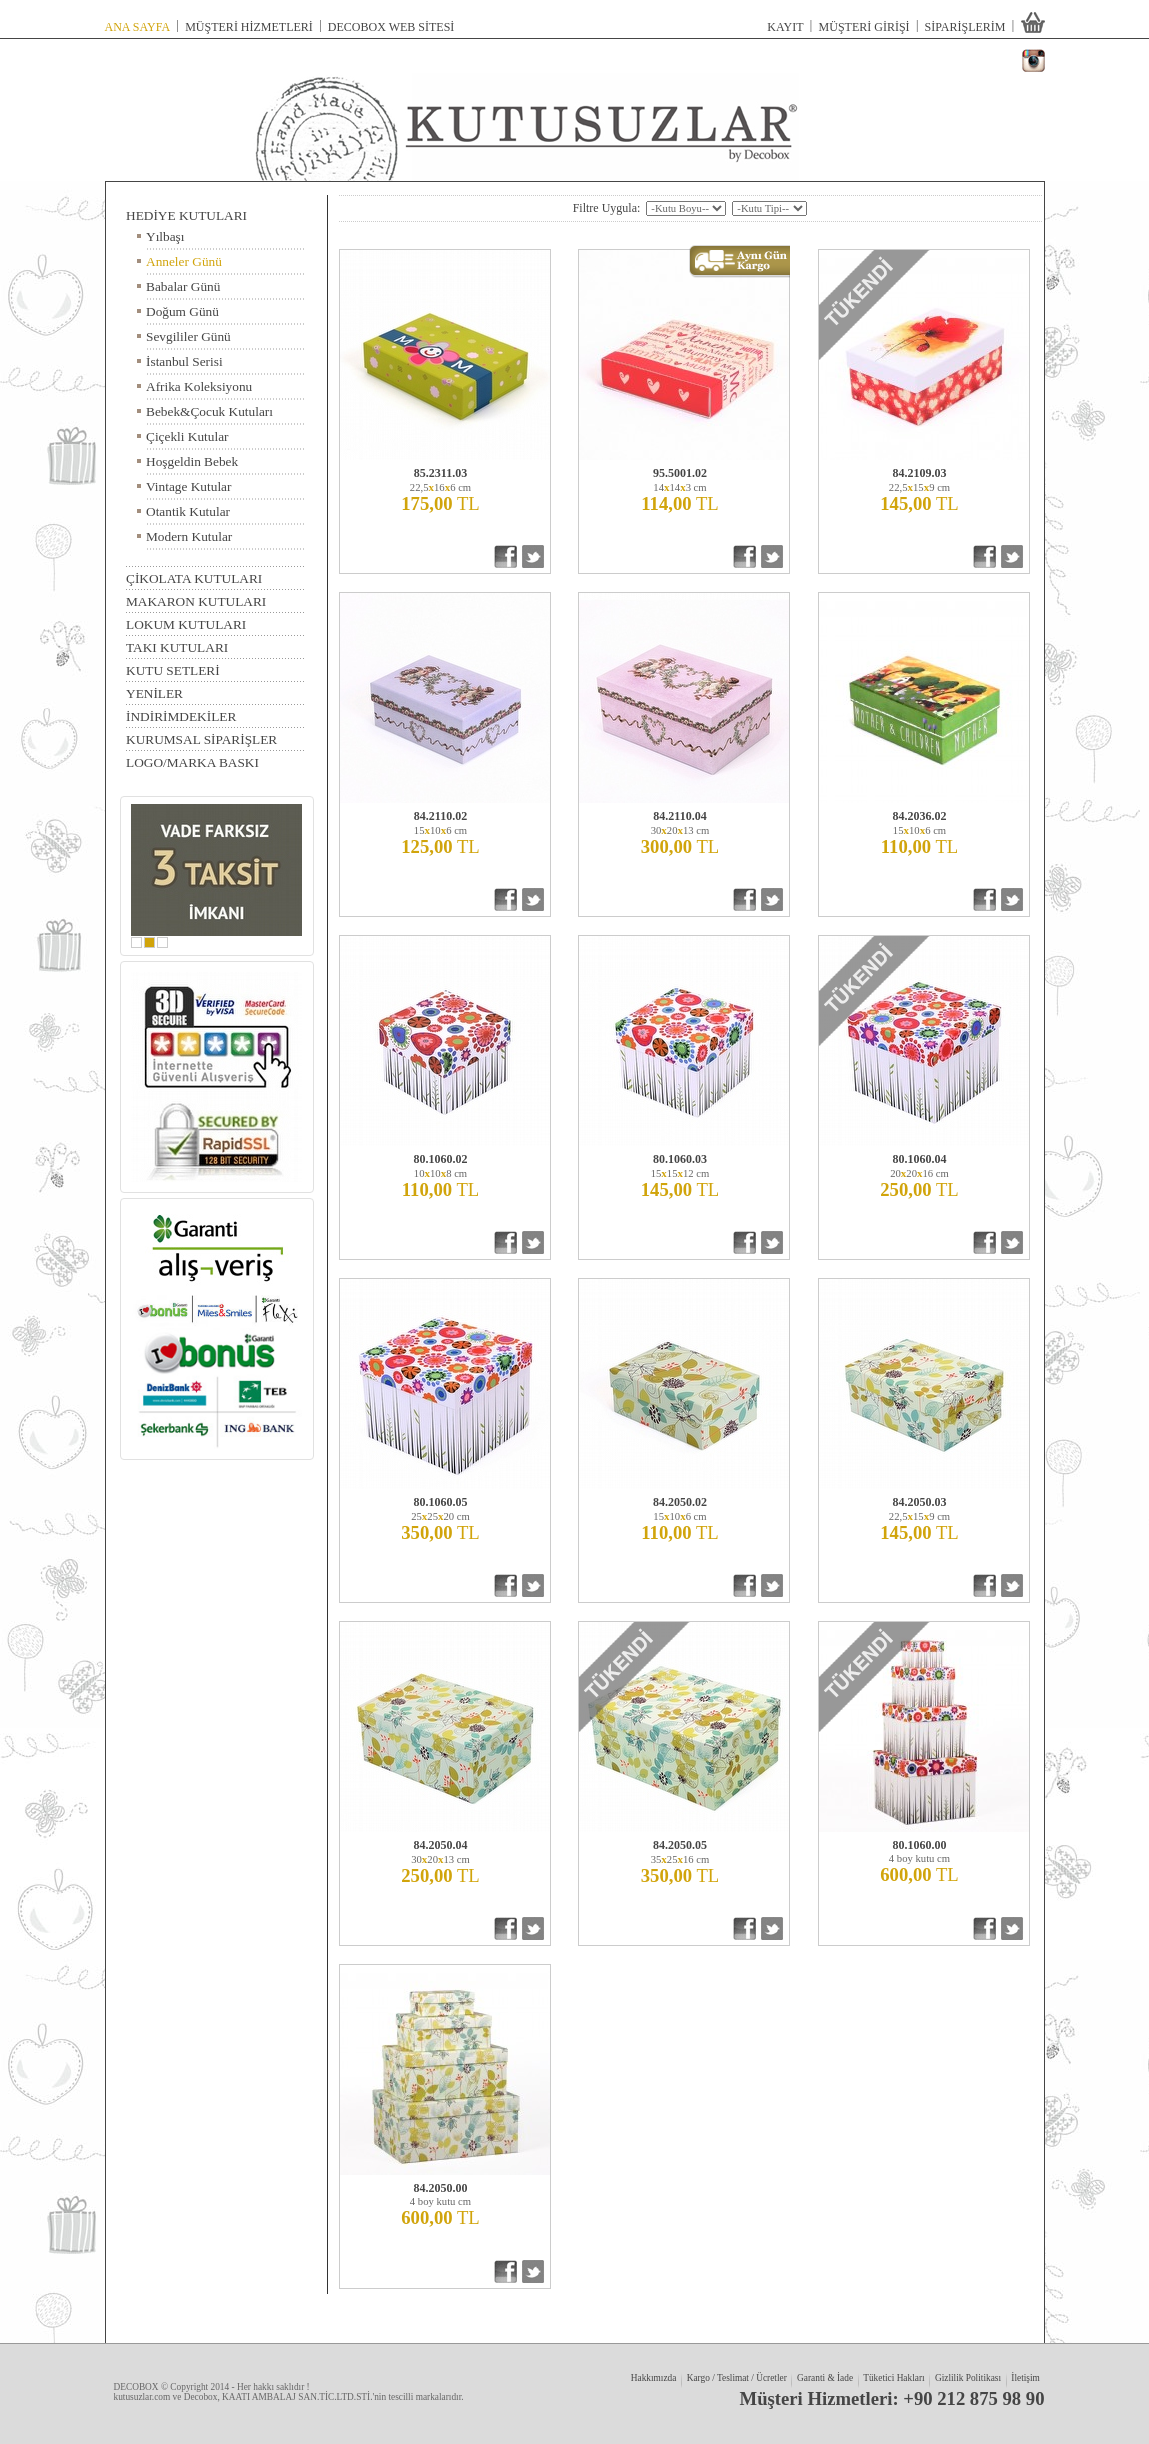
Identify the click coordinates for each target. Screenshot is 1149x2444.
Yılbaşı (165, 234)
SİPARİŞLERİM (965, 25)
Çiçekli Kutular (187, 434)
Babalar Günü (183, 284)
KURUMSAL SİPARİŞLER (201, 738)
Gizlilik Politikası (967, 2378)
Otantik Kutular (188, 509)
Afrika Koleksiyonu (199, 384)
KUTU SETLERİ (173, 669)
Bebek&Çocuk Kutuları (209, 409)
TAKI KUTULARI (177, 648)
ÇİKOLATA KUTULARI (194, 579)
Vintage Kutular (188, 484)
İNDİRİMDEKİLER (181, 715)
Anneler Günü (184, 259)
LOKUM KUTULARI (186, 623)
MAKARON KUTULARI (196, 600)
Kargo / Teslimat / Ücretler (736, 2378)
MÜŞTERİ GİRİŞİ (864, 25)
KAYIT (785, 25)
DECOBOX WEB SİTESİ (391, 25)
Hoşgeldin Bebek (192, 459)
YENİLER (154, 692)
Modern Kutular (189, 534)
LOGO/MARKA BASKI (192, 761)
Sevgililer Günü (188, 334)
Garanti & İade (824, 2378)
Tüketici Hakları (894, 2378)
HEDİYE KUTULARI (186, 216)
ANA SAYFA (138, 25)
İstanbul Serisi (184, 359)
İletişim (1026, 2378)
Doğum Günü (182, 309)
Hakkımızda (653, 2378)
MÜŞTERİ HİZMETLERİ (249, 25)
